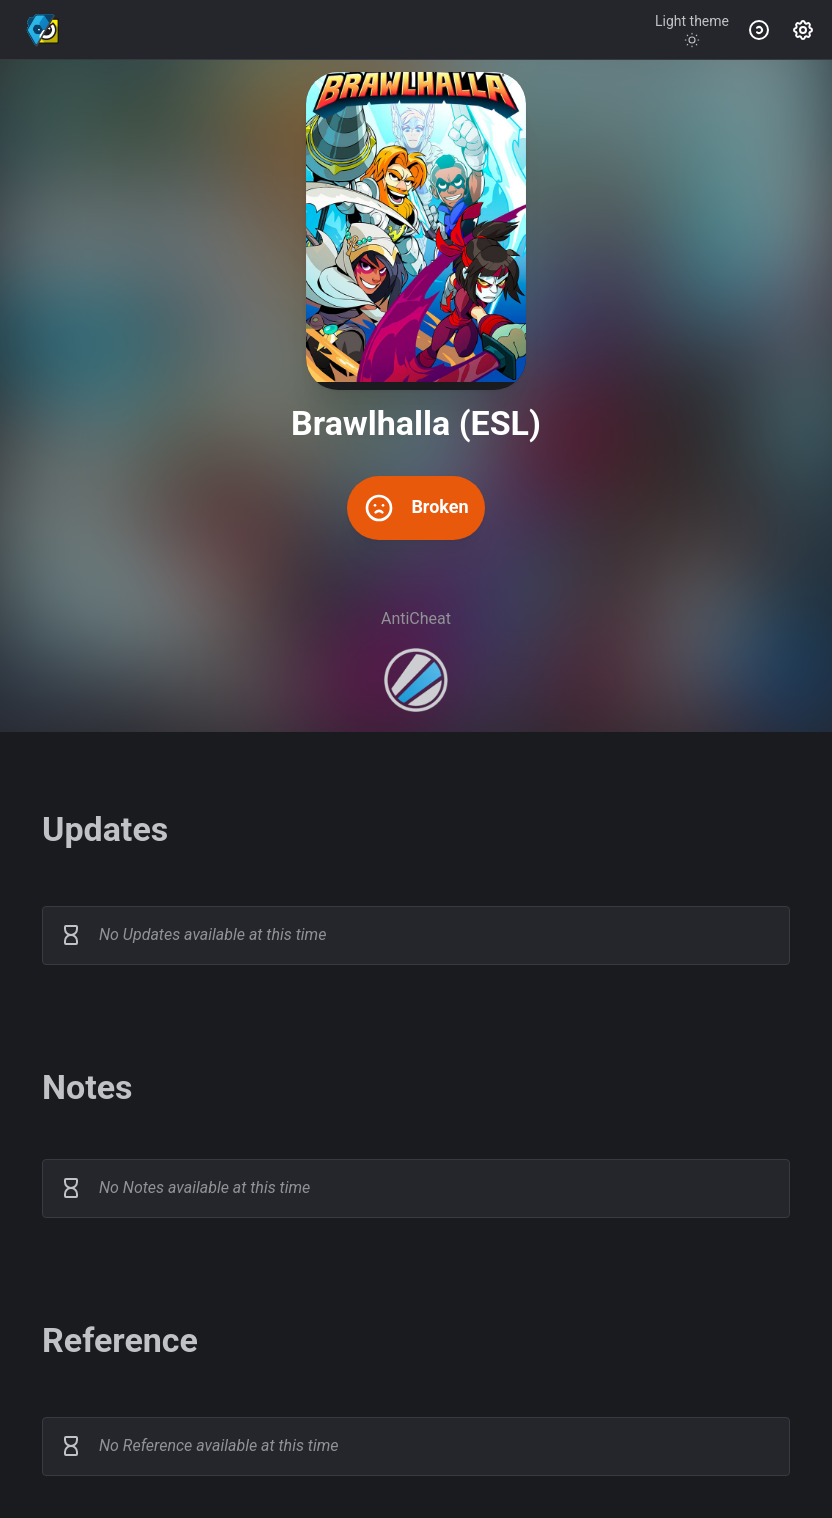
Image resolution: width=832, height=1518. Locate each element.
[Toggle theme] (692, 30)
